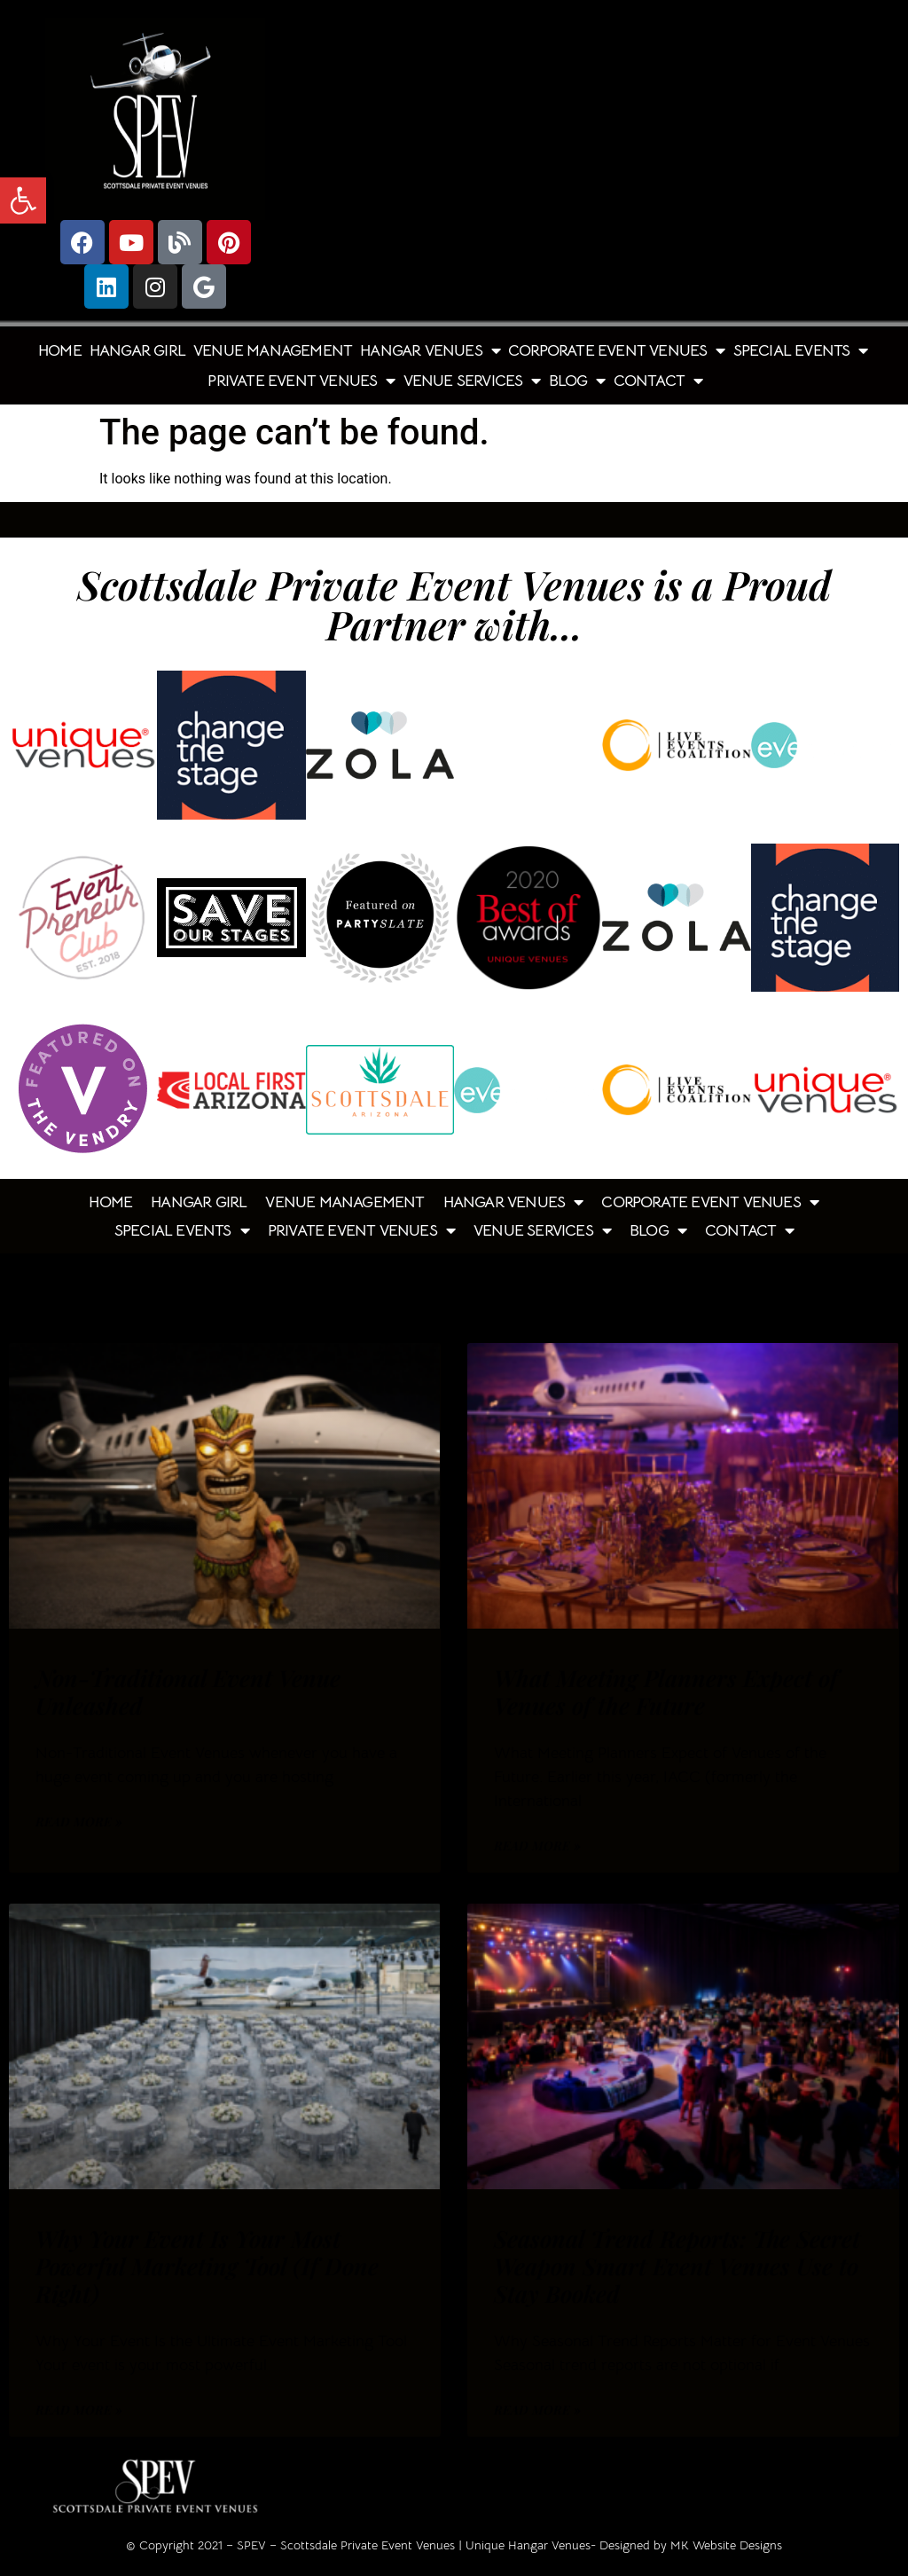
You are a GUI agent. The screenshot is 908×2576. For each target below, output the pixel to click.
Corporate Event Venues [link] (616, 350)
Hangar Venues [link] (430, 350)
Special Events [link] (800, 350)
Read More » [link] (78, 1821)
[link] (23, 200)
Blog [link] (577, 380)
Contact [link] (658, 380)
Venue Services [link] (472, 380)
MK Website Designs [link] (726, 2545)
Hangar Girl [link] (137, 350)
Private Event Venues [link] (301, 380)
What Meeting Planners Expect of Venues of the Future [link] (666, 1691)
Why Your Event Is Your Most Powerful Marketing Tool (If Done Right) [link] (207, 2266)
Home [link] (60, 350)
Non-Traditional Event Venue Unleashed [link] (187, 1691)
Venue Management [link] (272, 350)
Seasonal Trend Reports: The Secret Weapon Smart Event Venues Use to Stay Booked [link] (677, 2266)
